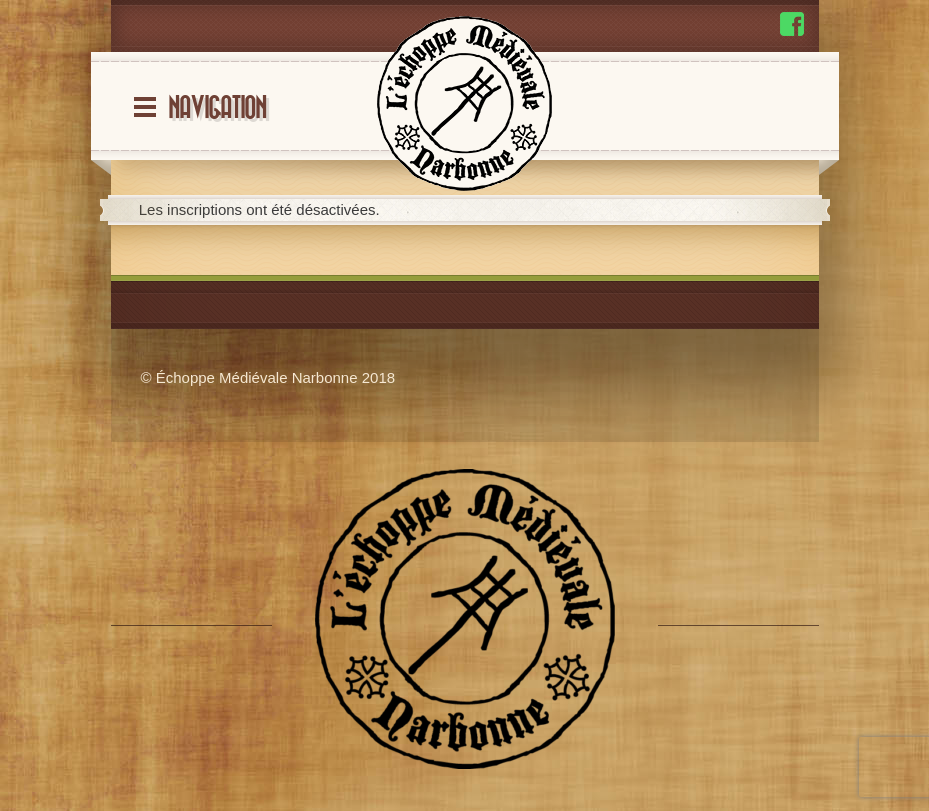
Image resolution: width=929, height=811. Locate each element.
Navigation (217, 108)
